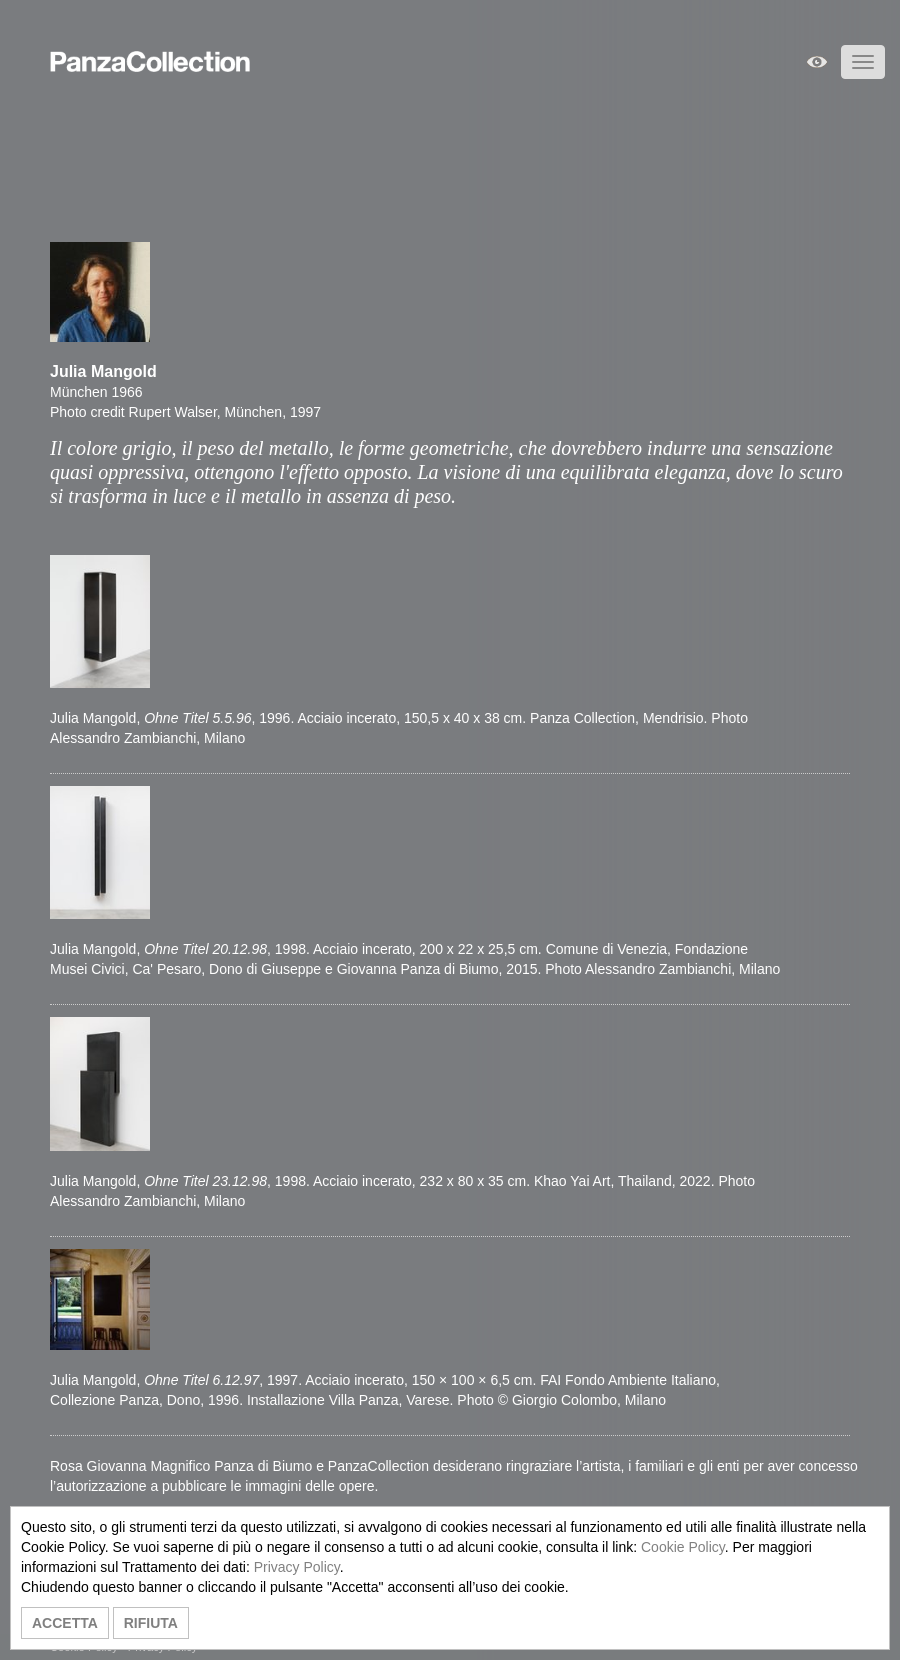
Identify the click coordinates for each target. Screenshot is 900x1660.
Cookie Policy (683, 1547)
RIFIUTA (151, 1623)
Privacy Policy (297, 1567)
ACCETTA (65, 1623)
